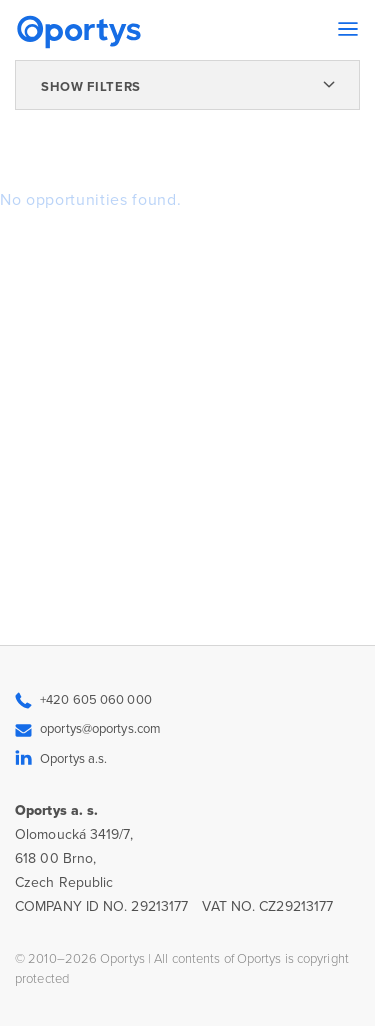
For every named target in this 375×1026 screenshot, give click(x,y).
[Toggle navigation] (348, 29)
